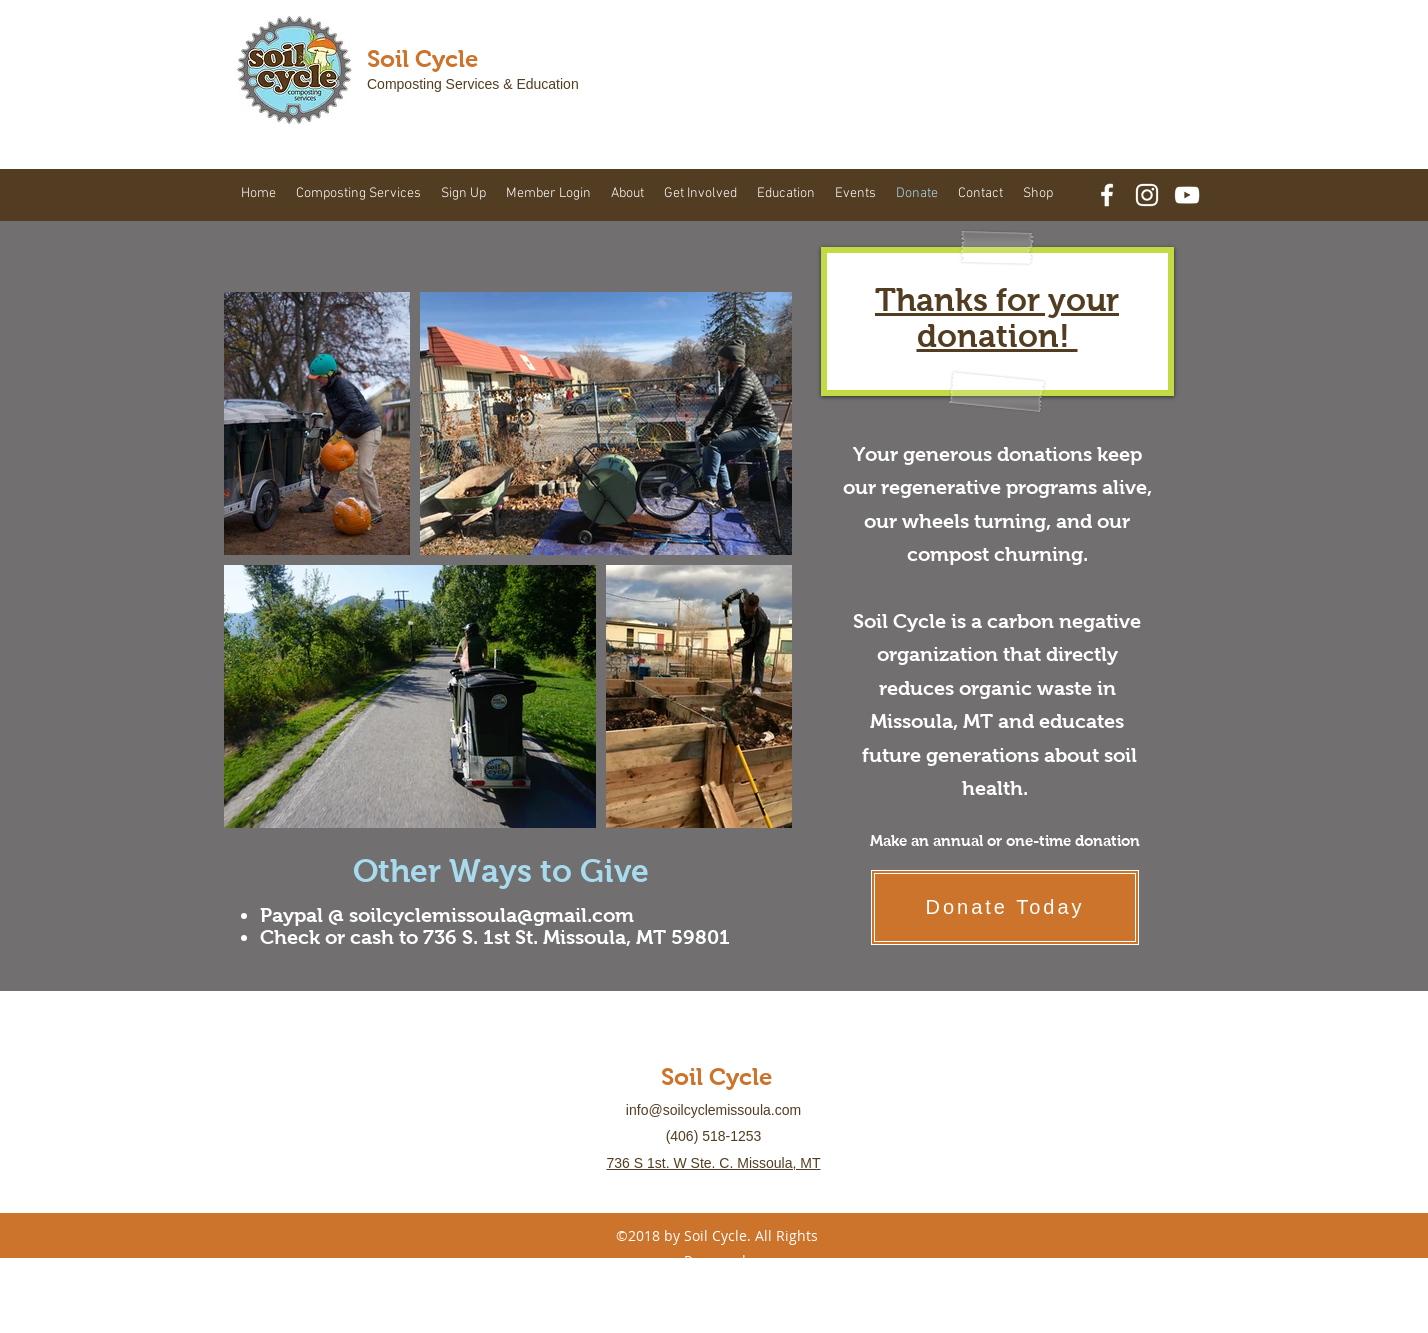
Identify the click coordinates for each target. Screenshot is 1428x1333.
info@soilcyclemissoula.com (713, 1110)
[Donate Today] (1005, 907)
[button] (358, 194)
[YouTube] (1187, 195)
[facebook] (1107, 195)
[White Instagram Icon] (1147, 195)
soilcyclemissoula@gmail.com (491, 915)
